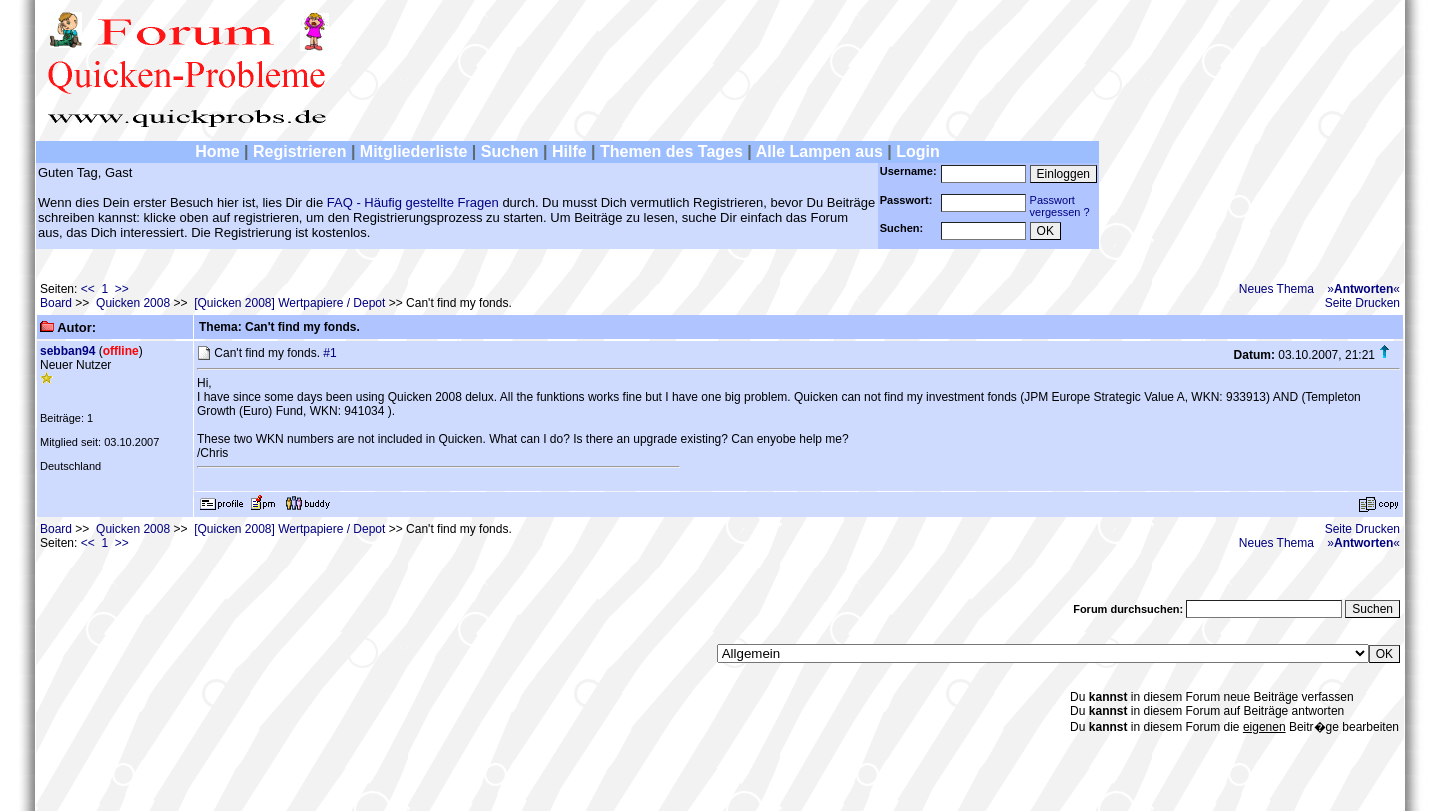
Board (56, 303)
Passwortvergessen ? (1060, 206)
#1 (329, 353)
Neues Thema (1276, 289)
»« (1363, 289)
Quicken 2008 (133, 303)
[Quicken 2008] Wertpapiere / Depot (289, 303)
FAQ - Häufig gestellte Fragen (413, 202)
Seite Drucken (1362, 303)
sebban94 (67, 351)
